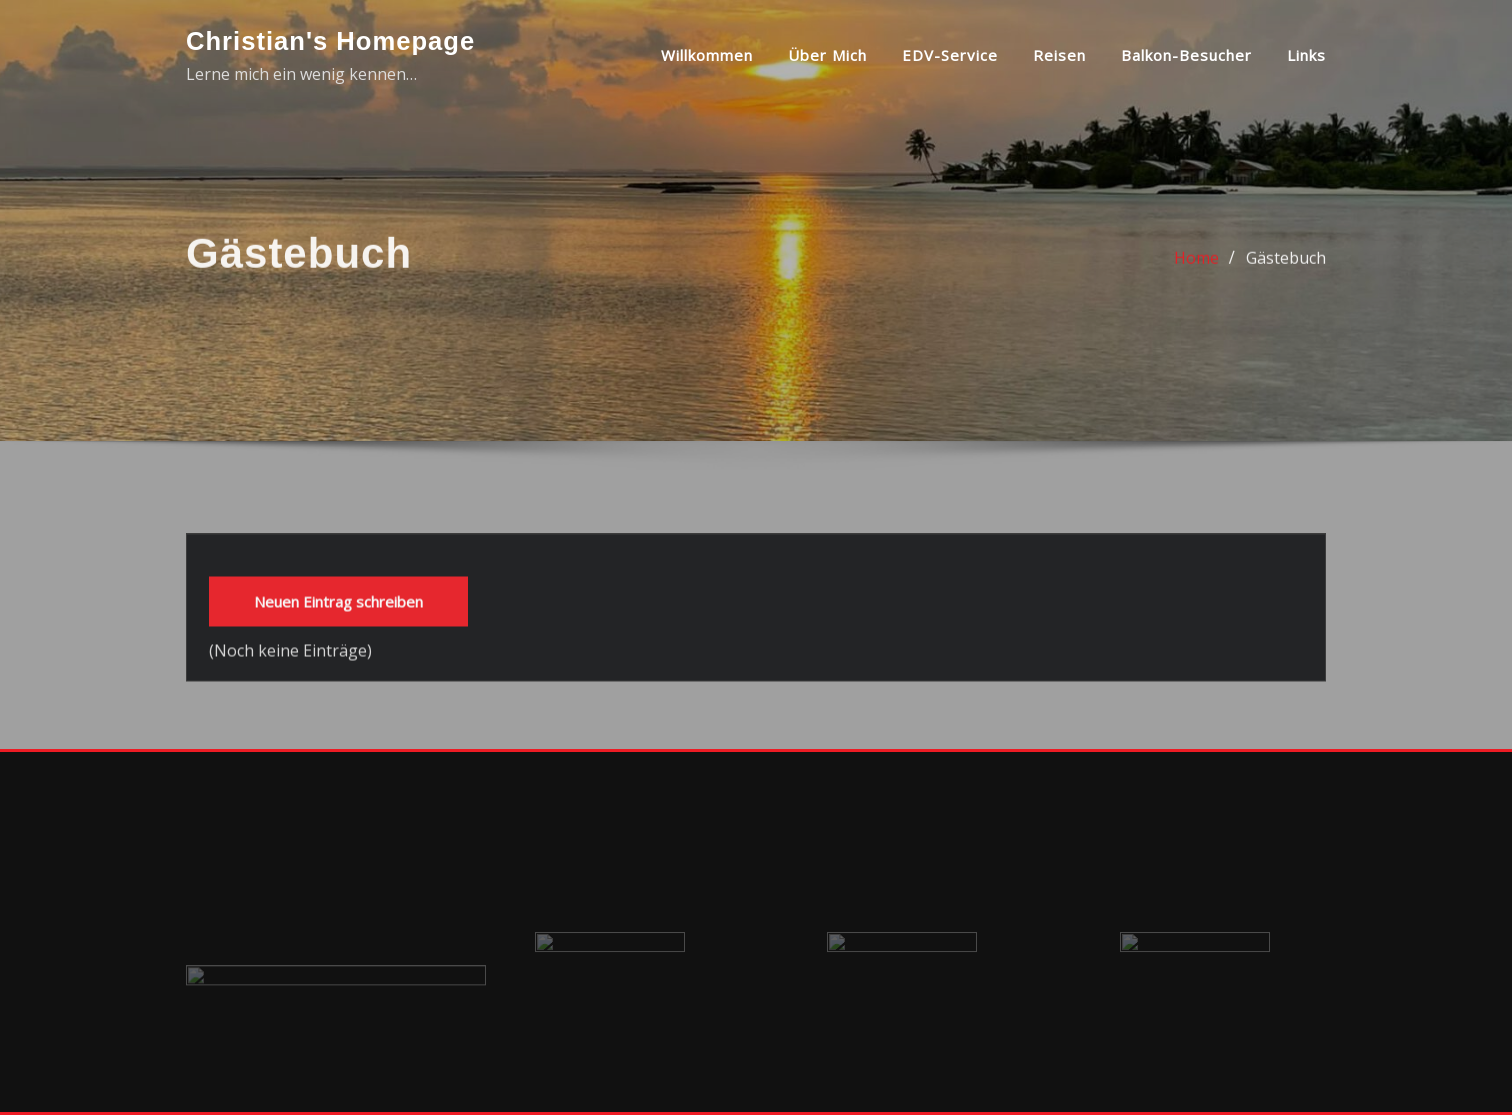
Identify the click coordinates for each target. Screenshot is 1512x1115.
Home (1196, 270)
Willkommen (707, 55)
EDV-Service (950, 55)
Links (1306, 55)
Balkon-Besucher (1186, 55)
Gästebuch (1286, 270)
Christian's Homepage (330, 41)
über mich (827, 55)
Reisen (1059, 55)
